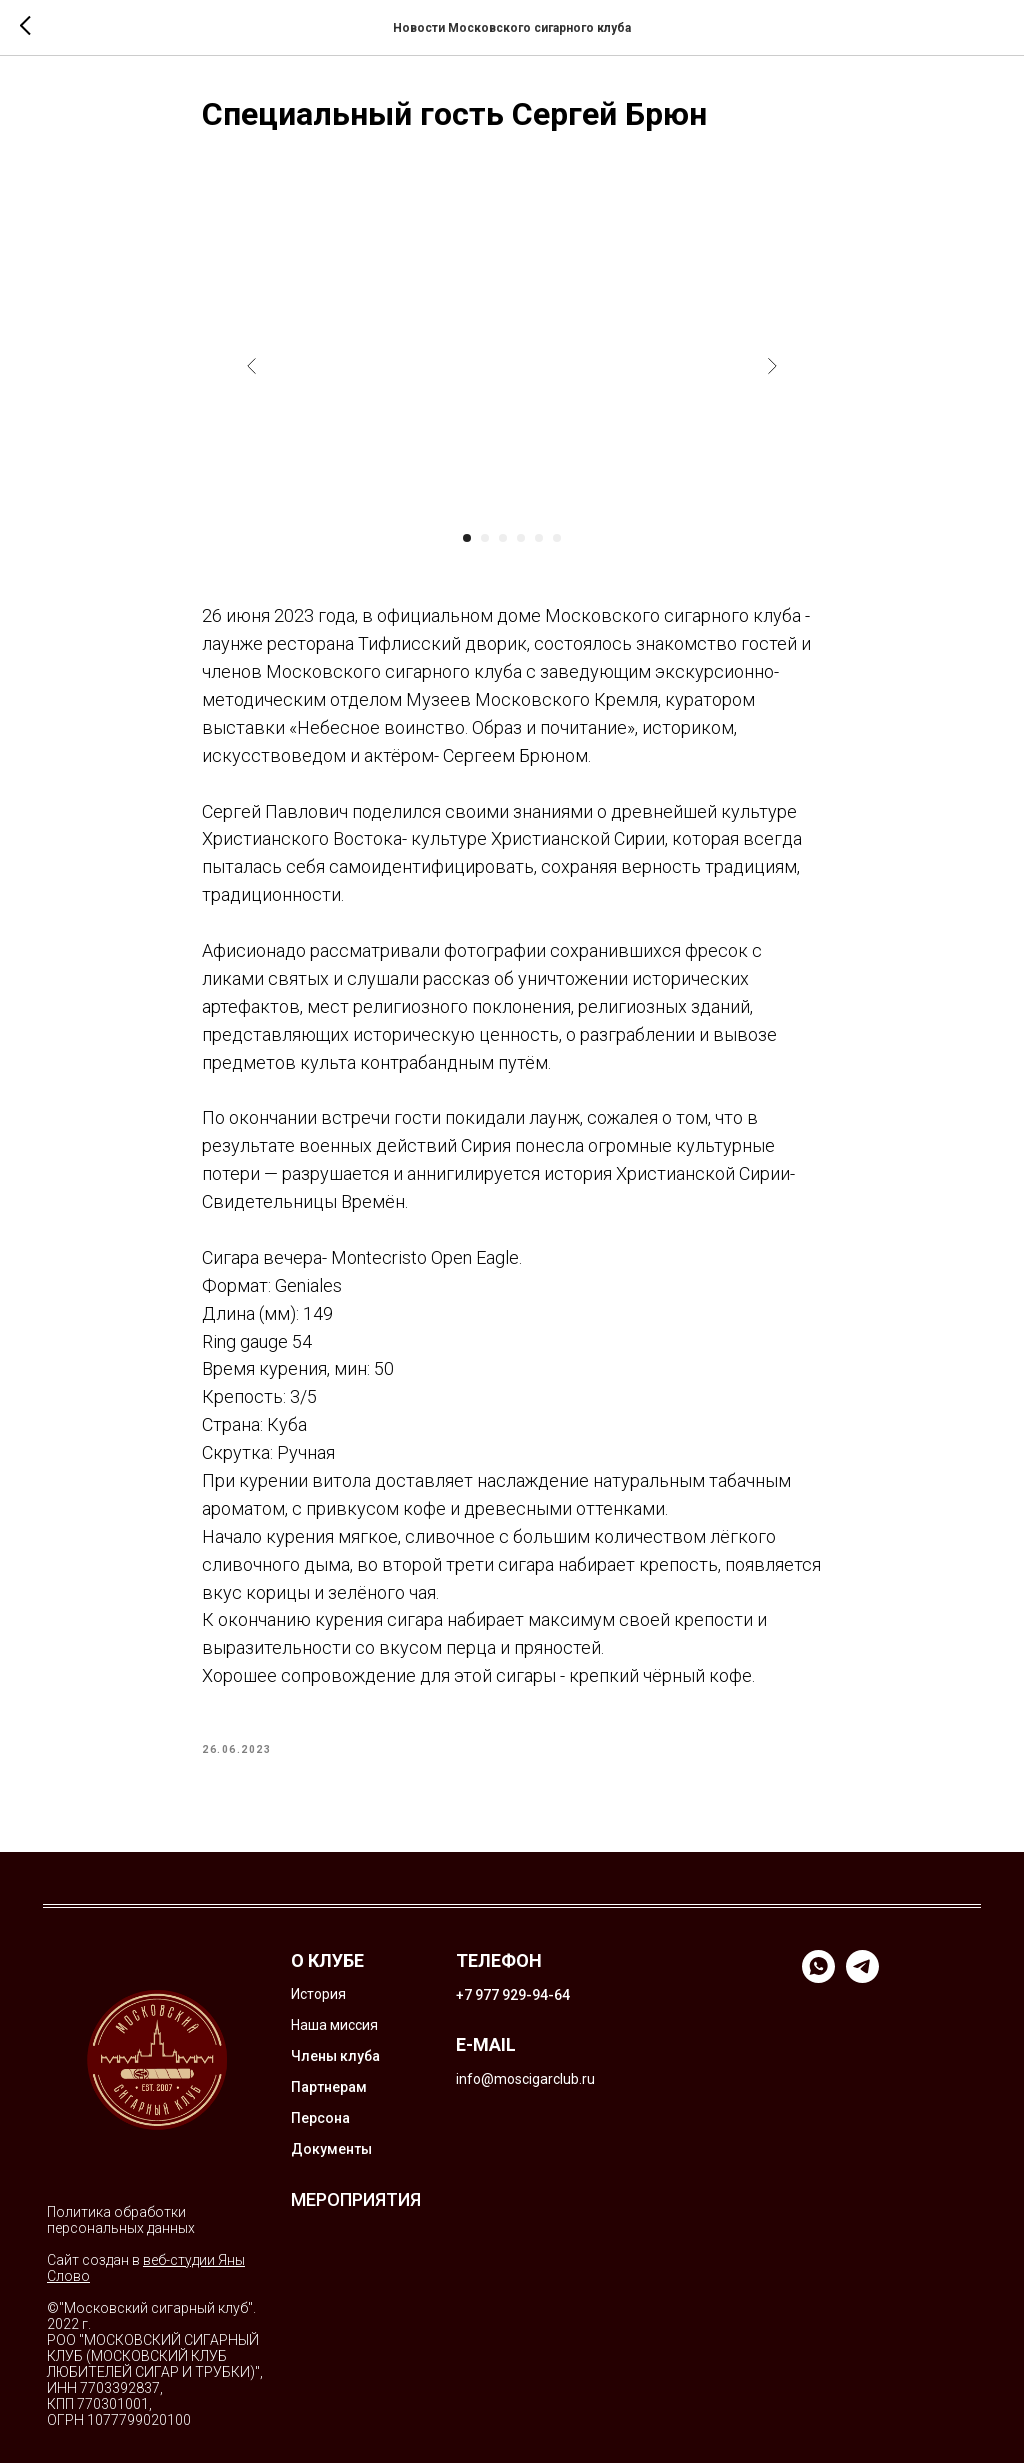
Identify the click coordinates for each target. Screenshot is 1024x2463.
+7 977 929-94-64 (513, 1995)
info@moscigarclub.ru (525, 2079)
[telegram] (862, 1977)
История (318, 1994)
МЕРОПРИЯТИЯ (356, 2199)
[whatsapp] (818, 1977)
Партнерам (329, 2087)
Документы (331, 2149)
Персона (320, 2118)
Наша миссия (334, 2025)
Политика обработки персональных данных (121, 2220)
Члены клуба (335, 2056)
